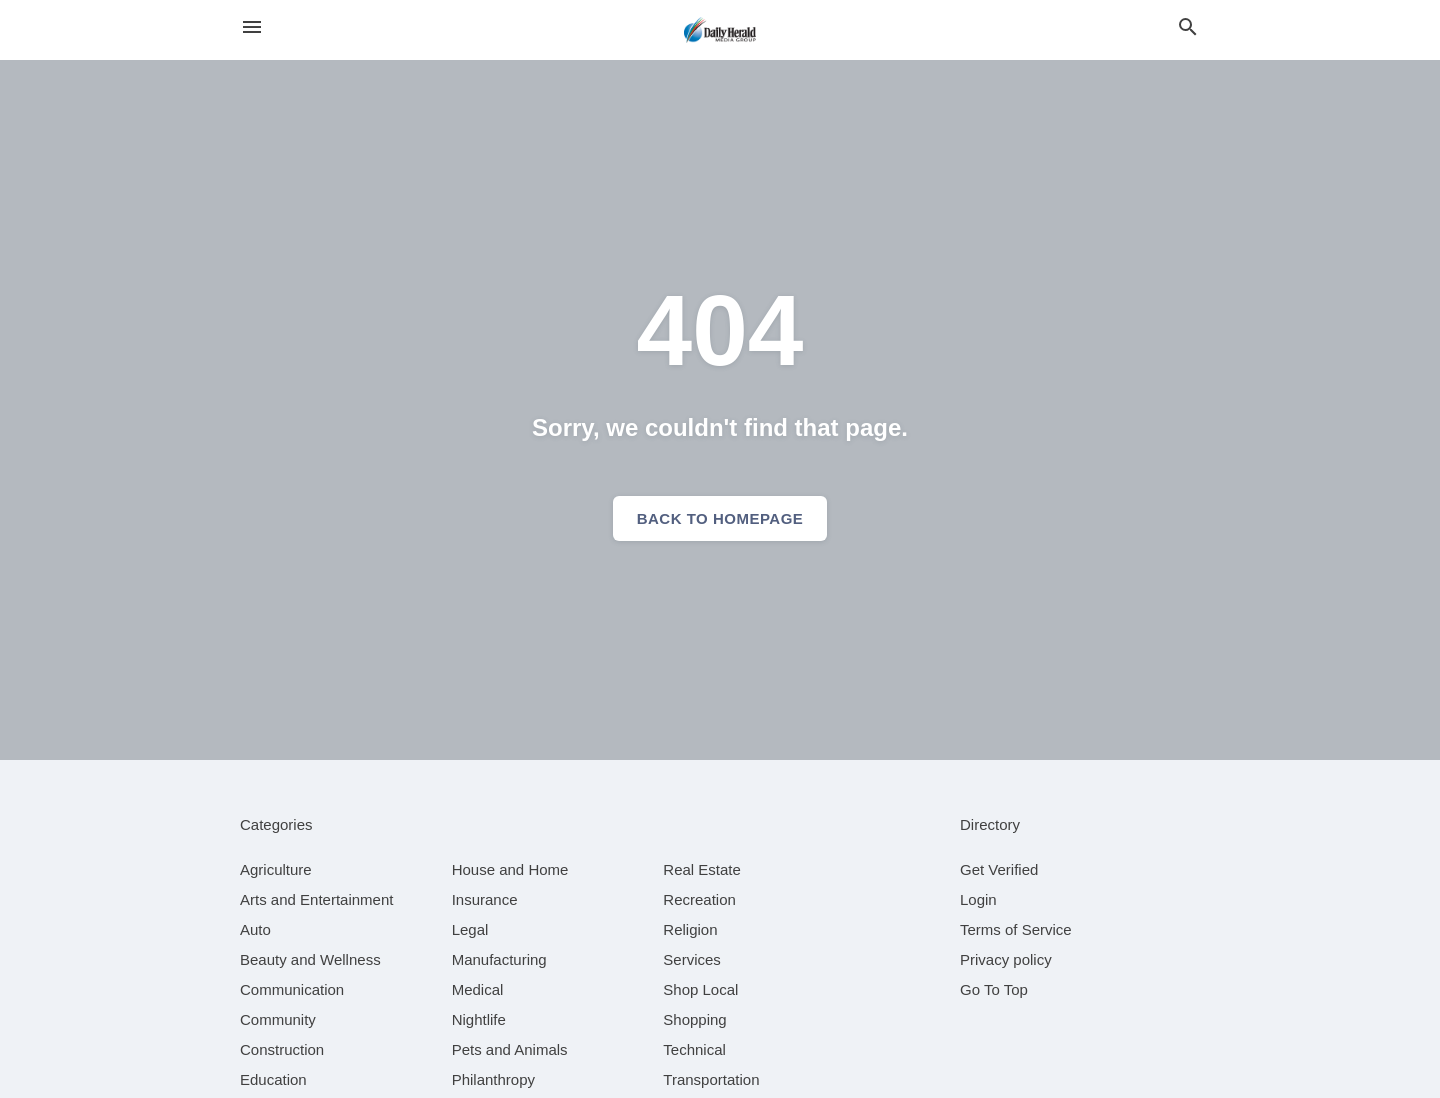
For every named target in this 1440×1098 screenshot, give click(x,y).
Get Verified (999, 869)
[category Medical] (478, 989)
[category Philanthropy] (493, 1079)
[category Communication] (292, 989)
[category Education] (273, 1079)
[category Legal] (470, 929)
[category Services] (692, 959)
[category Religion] (690, 929)
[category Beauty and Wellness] (310, 959)
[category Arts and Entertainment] (316, 899)
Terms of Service (1016, 929)
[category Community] (278, 1019)
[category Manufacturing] (499, 959)
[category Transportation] (711, 1079)
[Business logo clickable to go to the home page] (720, 30)
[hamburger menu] (252, 27)
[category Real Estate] (702, 869)
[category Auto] (255, 929)
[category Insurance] (485, 899)
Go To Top (994, 989)
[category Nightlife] (479, 1019)
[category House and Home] (510, 869)
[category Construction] (282, 1049)
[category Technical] (694, 1049)
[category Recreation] (699, 899)
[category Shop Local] (700, 989)
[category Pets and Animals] (510, 1049)
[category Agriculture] (276, 869)
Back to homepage (720, 518)
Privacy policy (1006, 959)
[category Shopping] (694, 1019)
